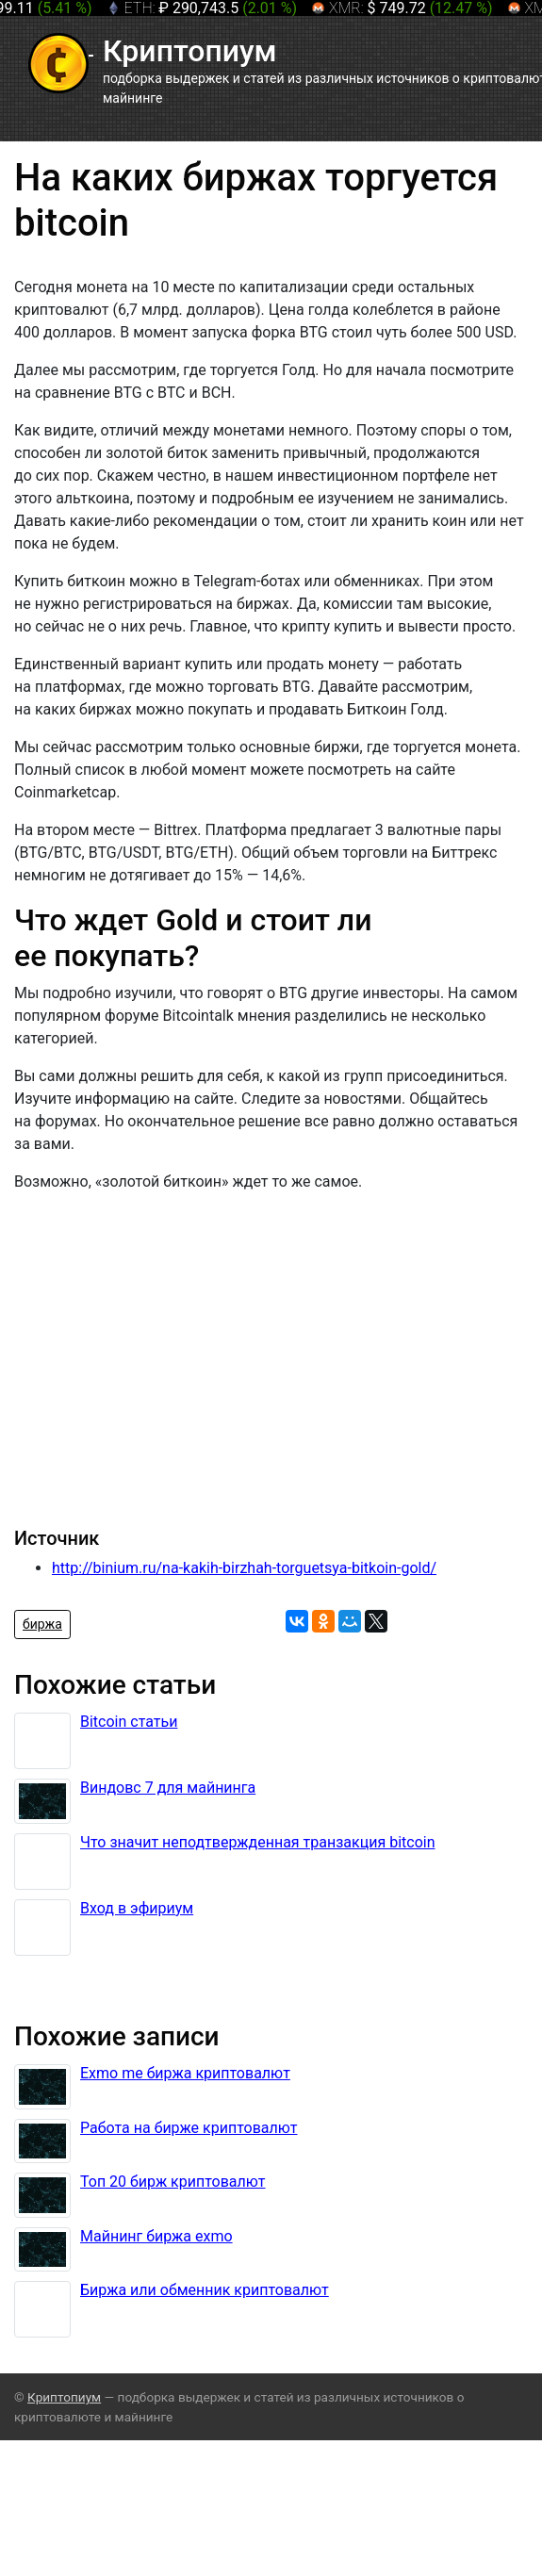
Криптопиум (64, 2396)
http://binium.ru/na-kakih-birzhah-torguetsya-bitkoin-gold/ (244, 1568)
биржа (42, 1624)
